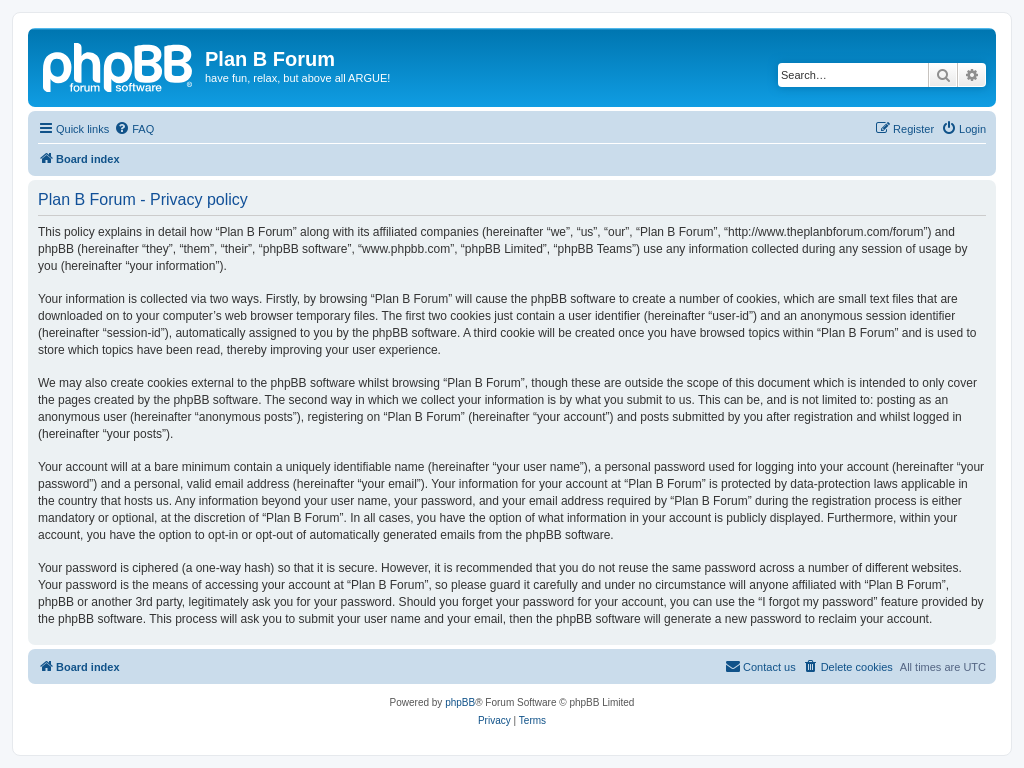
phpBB (460, 702)
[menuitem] (134, 129)
